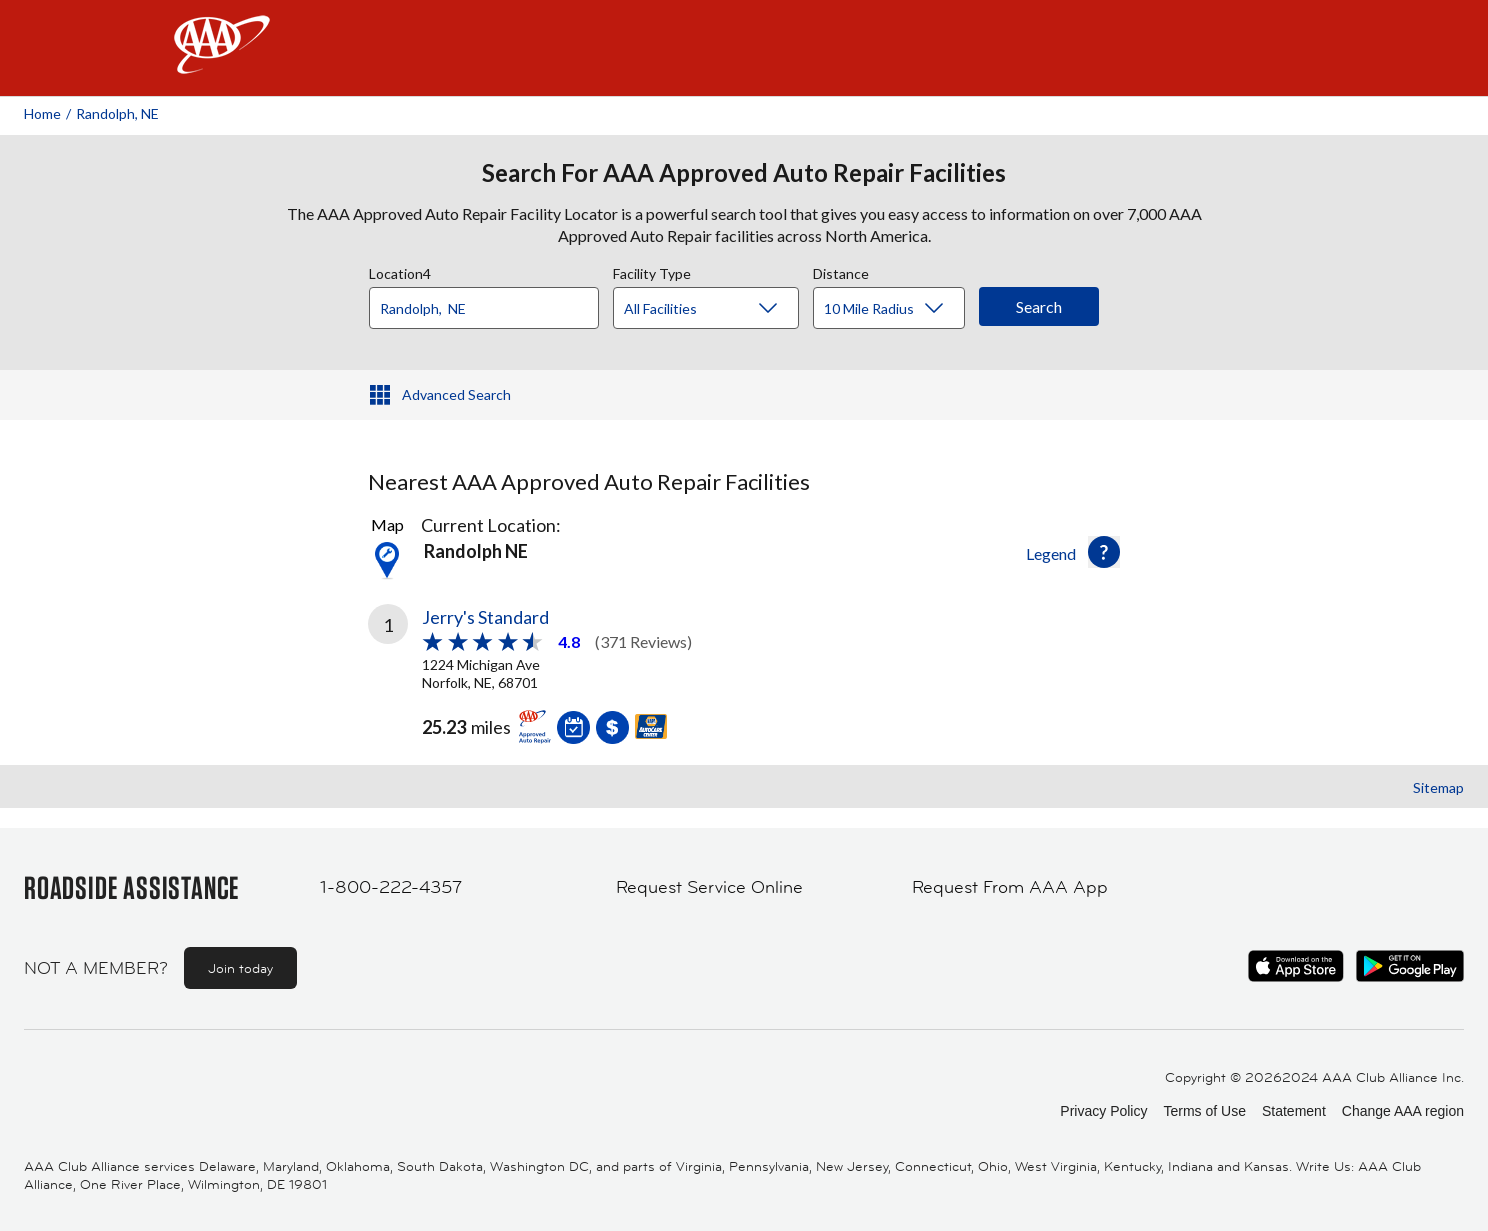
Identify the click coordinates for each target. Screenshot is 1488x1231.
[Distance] (896, 309)
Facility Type (652, 271)
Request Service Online (709, 887)
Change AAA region (1403, 1111)
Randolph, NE (117, 113)
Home (42, 113)
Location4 (400, 271)
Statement (1294, 1111)
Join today (240, 968)
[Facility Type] (722, 309)
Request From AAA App (1010, 887)
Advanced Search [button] (456, 394)
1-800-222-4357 (391, 887)
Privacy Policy (1103, 1111)
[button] (1104, 552)
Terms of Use (1204, 1111)
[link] (556, 671)
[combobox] (491, 303)
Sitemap (1438, 787)
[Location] (484, 308)
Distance (841, 271)
